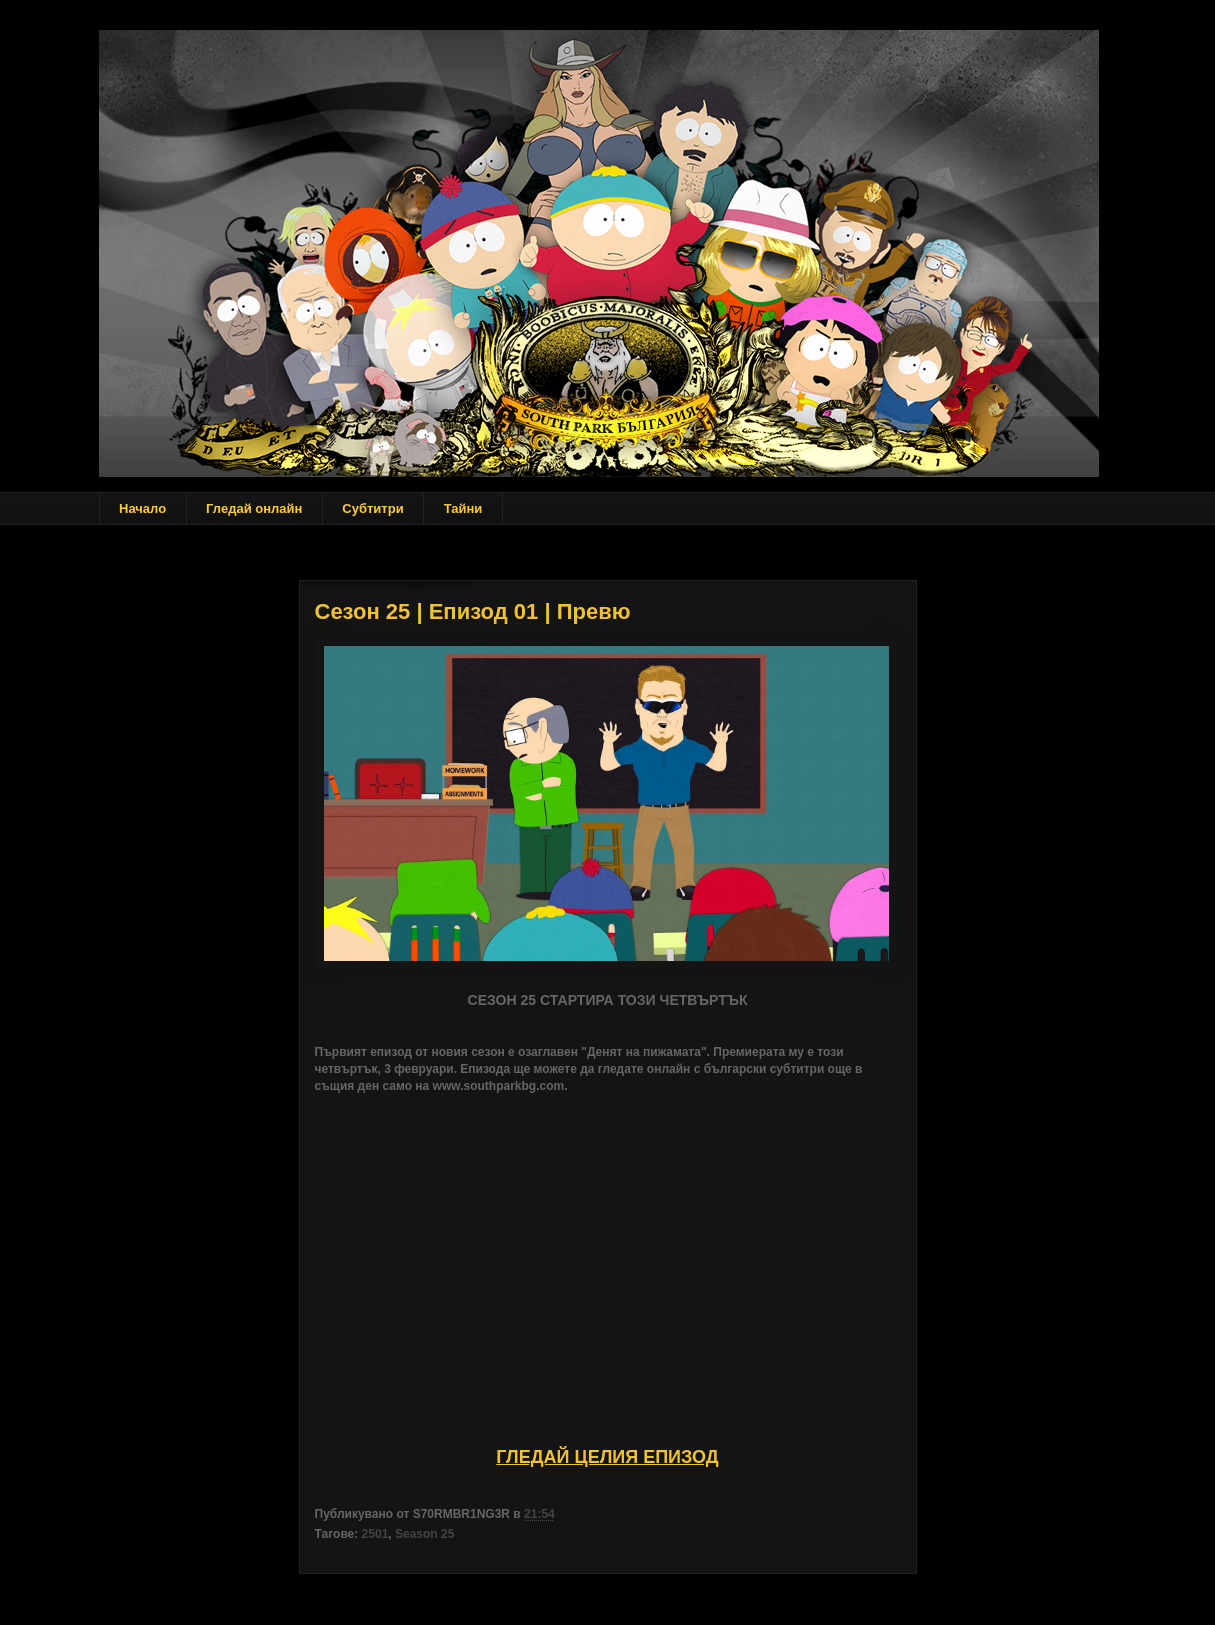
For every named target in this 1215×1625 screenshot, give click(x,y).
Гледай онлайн (254, 508)
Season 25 (424, 1534)
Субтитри (372, 508)
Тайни (463, 508)
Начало (142, 508)
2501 (375, 1534)
